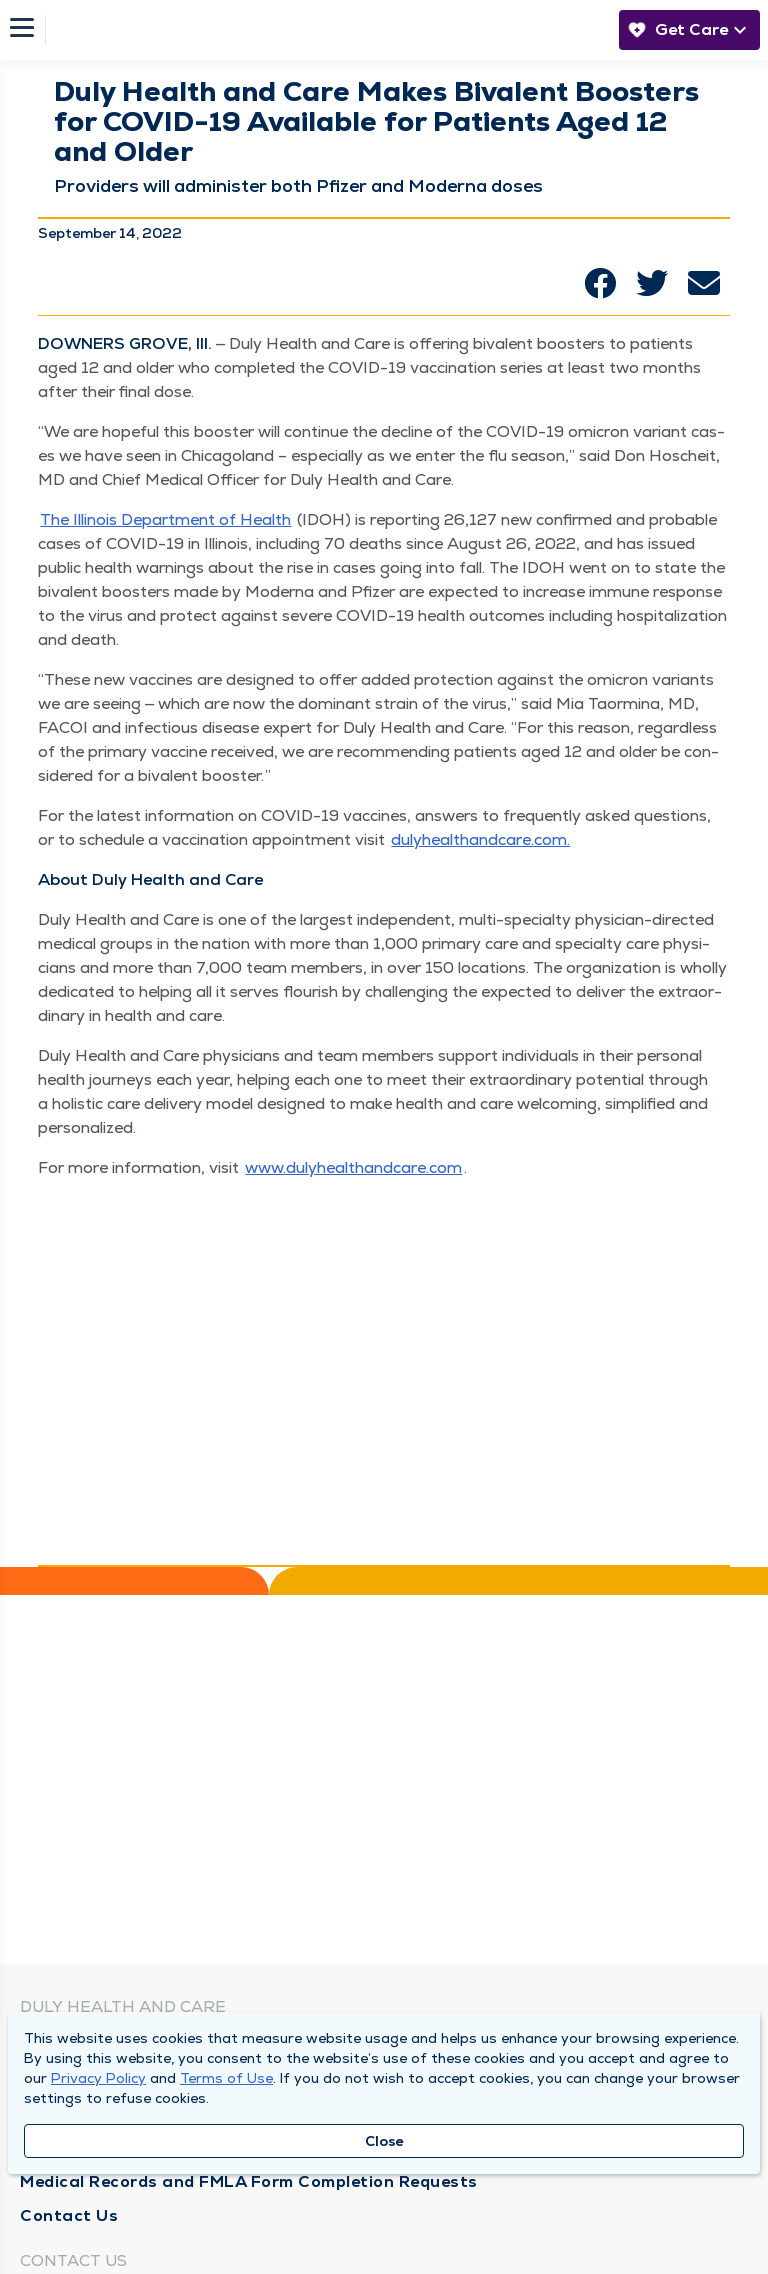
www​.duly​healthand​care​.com (353, 1167)
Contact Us (69, 2215)
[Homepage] (327, 30)
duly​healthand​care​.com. (480, 839)
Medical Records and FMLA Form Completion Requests (249, 2181)
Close (384, 2141)
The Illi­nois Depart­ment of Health (165, 519)
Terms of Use (226, 2078)
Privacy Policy (98, 2078)
